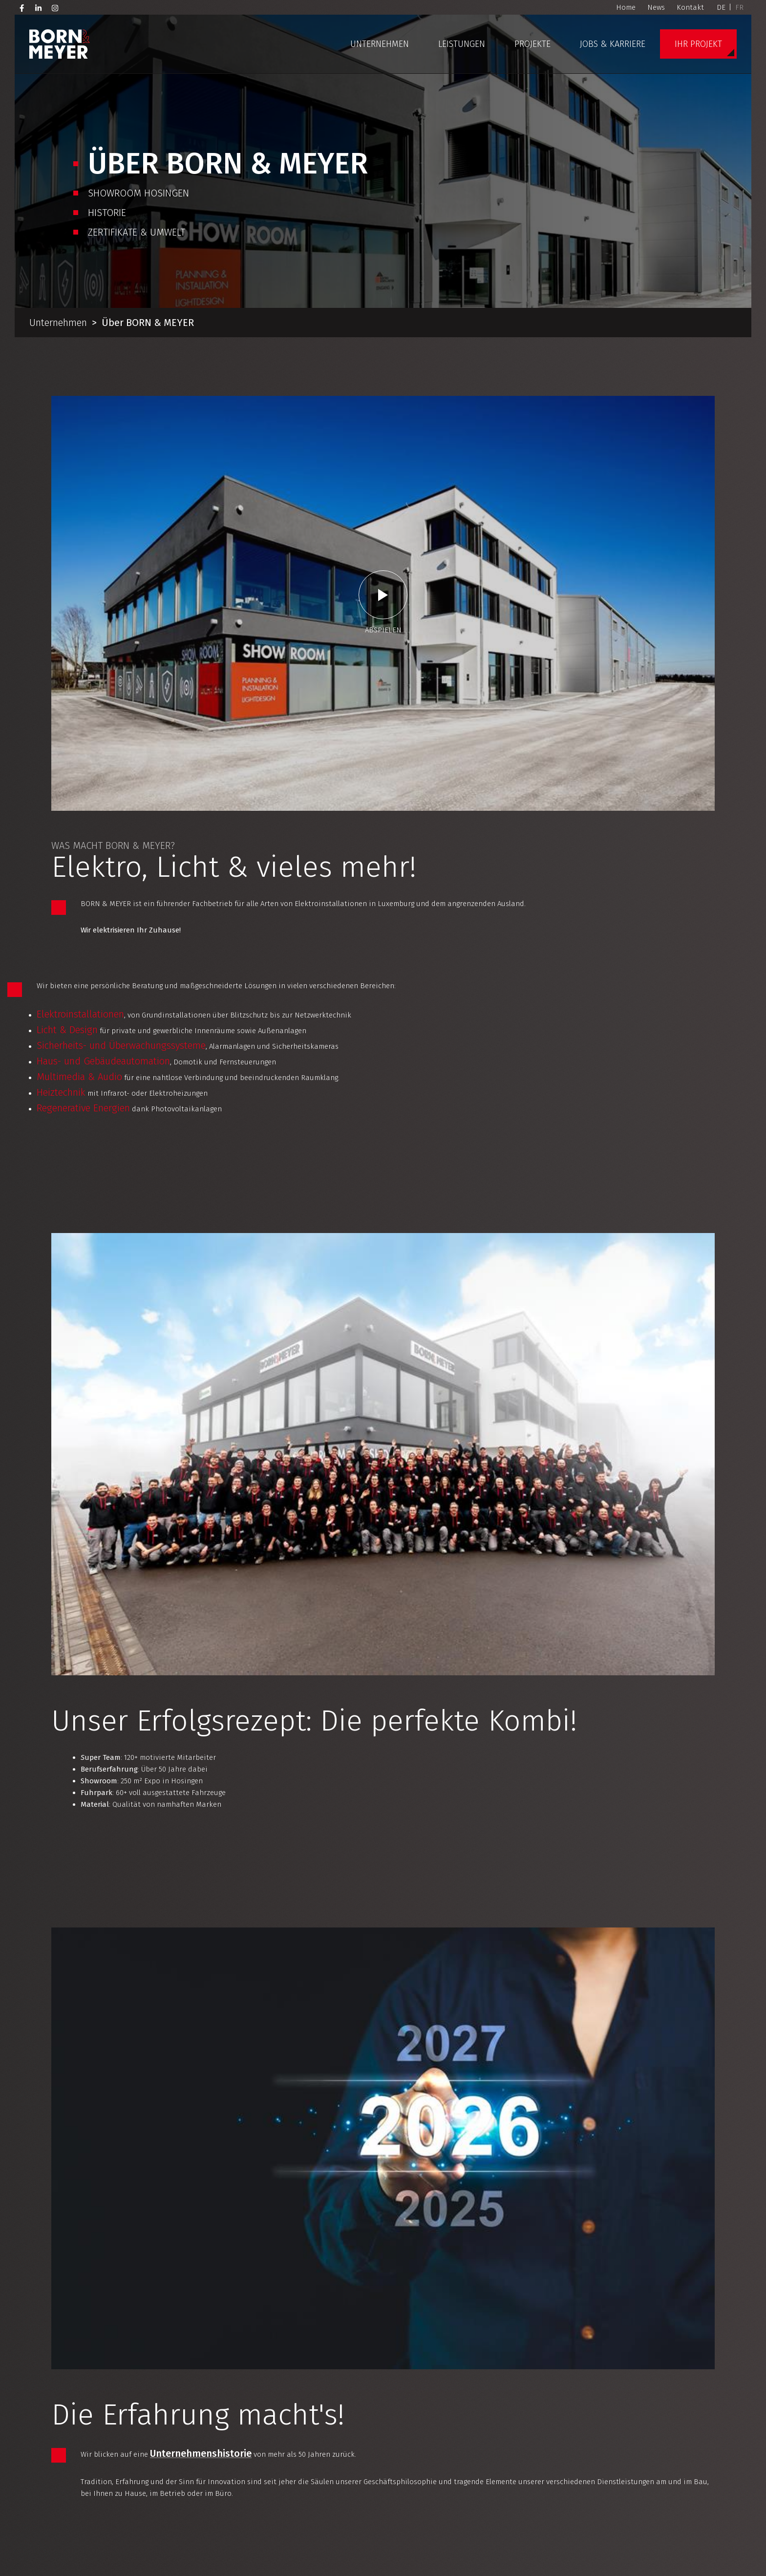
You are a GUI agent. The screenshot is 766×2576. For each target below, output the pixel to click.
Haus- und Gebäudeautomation (154, 710)
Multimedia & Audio (130, 726)
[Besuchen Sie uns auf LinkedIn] (38, 7)
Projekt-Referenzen (661, 2331)
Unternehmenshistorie (225, 1286)
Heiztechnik (112, 741)
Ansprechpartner (248, 2049)
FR (739, 7)
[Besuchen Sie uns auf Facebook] (22, 7)
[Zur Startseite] (59, 44)
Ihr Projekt (698, 44)
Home (626, 7)
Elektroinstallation (130, 1987)
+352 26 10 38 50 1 (659, 2479)
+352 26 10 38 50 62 (483, 2544)
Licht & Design (118, 679)
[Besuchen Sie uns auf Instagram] (55, 7)
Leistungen (461, 44)
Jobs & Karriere (612, 44)
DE (721, 7)
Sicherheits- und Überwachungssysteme (172, 694)
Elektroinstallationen (131, 663)
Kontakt (690, 7)
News (656, 7)
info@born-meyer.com (669, 2468)
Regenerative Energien (134, 757)
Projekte (532, 44)
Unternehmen (379, 44)
